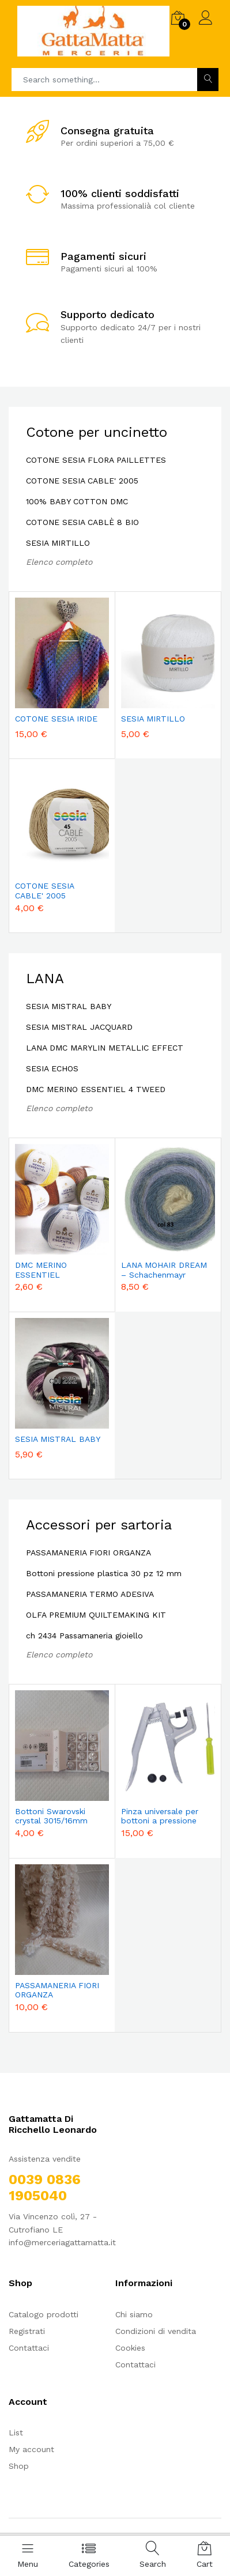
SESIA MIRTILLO (58, 542)
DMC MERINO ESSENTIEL (41, 1269)
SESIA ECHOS (52, 1068)
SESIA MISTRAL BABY (68, 1006)
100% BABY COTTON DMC (77, 501)
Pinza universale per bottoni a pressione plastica (159, 1816)
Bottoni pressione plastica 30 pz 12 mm (104, 1573)
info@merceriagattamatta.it (62, 2242)
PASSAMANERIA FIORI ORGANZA (88, 1552)
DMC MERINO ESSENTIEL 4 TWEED (95, 1089)
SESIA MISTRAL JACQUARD (79, 1027)
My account (31, 2449)
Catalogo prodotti (43, 2314)
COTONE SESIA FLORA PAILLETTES (96, 459)
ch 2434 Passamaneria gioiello (84, 1635)
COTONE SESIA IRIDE (56, 718)
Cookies (130, 2347)
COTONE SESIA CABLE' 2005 (82, 480)
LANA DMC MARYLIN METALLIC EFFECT (104, 1047)
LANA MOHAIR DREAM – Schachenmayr (164, 1269)
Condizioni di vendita (155, 2331)
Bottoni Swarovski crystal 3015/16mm (51, 1816)
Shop (19, 2466)
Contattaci (29, 2347)
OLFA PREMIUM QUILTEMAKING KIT (96, 1614)
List (16, 2432)
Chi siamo (134, 2314)
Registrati (27, 2331)
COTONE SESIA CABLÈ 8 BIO (82, 522)
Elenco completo (59, 561)
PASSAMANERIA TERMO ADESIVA (90, 1594)
